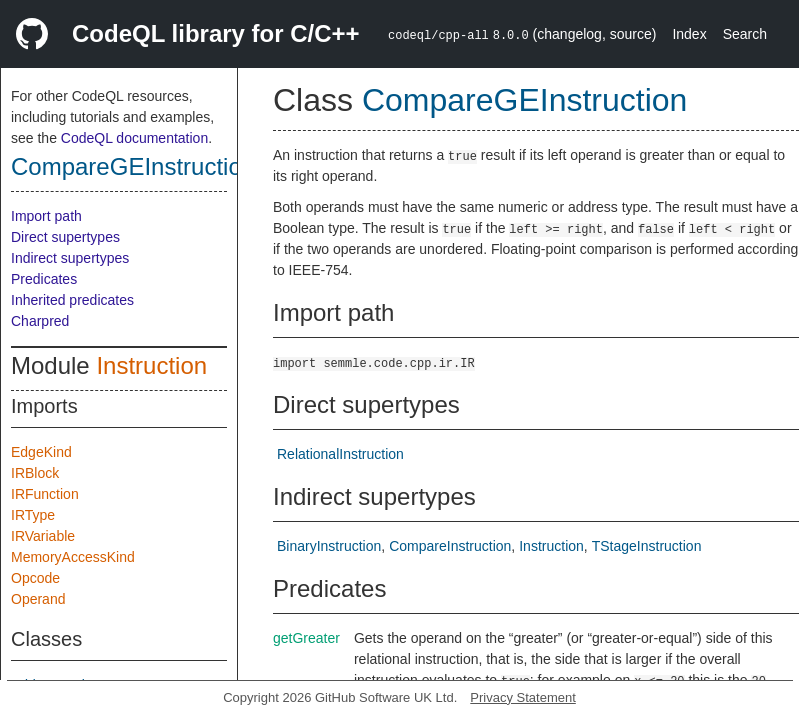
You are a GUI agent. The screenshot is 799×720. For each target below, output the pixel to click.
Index (689, 34)
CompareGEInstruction (133, 166)
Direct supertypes (65, 237)
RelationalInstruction (340, 454)
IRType (33, 515)
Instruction (151, 365)
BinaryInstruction (329, 546)
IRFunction (45, 494)
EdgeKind (41, 452)
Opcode (35, 578)
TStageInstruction (647, 546)
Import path (46, 216)
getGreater (306, 638)
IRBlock (35, 473)
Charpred (40, 321)
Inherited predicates (72, 300)
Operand (38, 599)
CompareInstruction (450, 546)
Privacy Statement (523, 697)
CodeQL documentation (134, 138)
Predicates (44, 279)
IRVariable (43, 536)
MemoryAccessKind (73, 557)
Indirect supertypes (70, 258)
